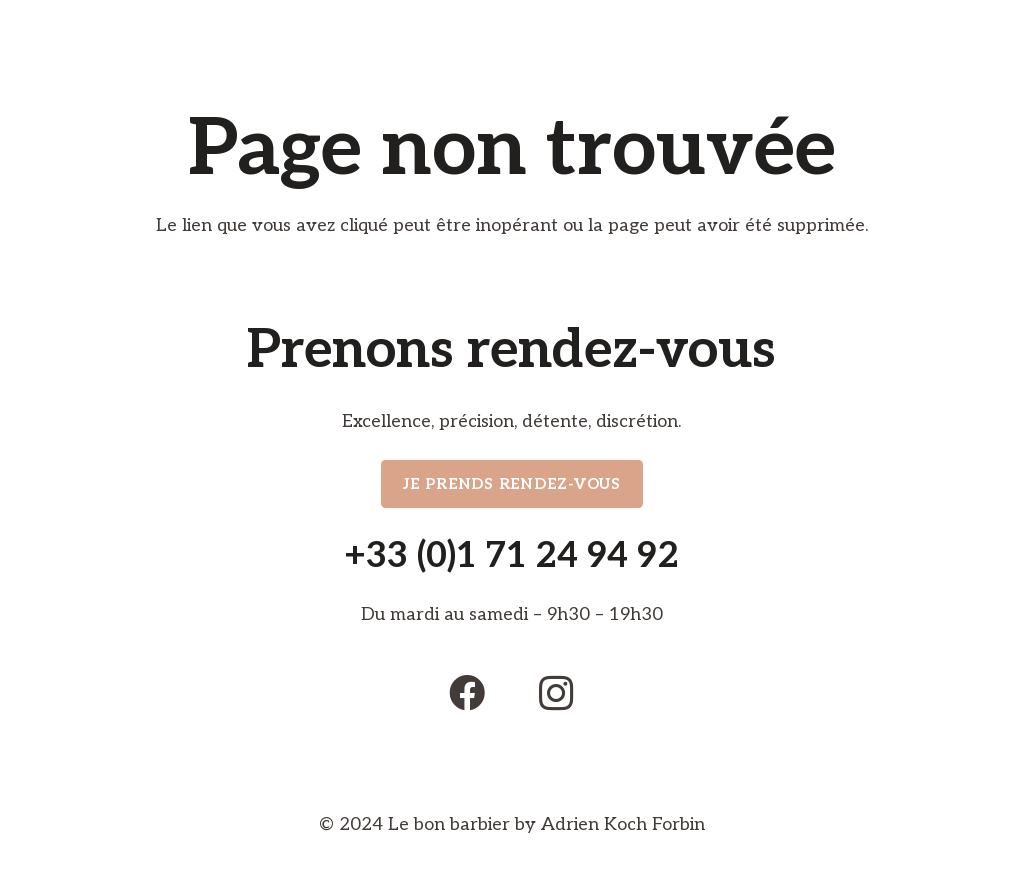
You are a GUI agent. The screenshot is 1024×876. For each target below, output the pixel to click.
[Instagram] (557, 693)
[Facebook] (467, 693)
